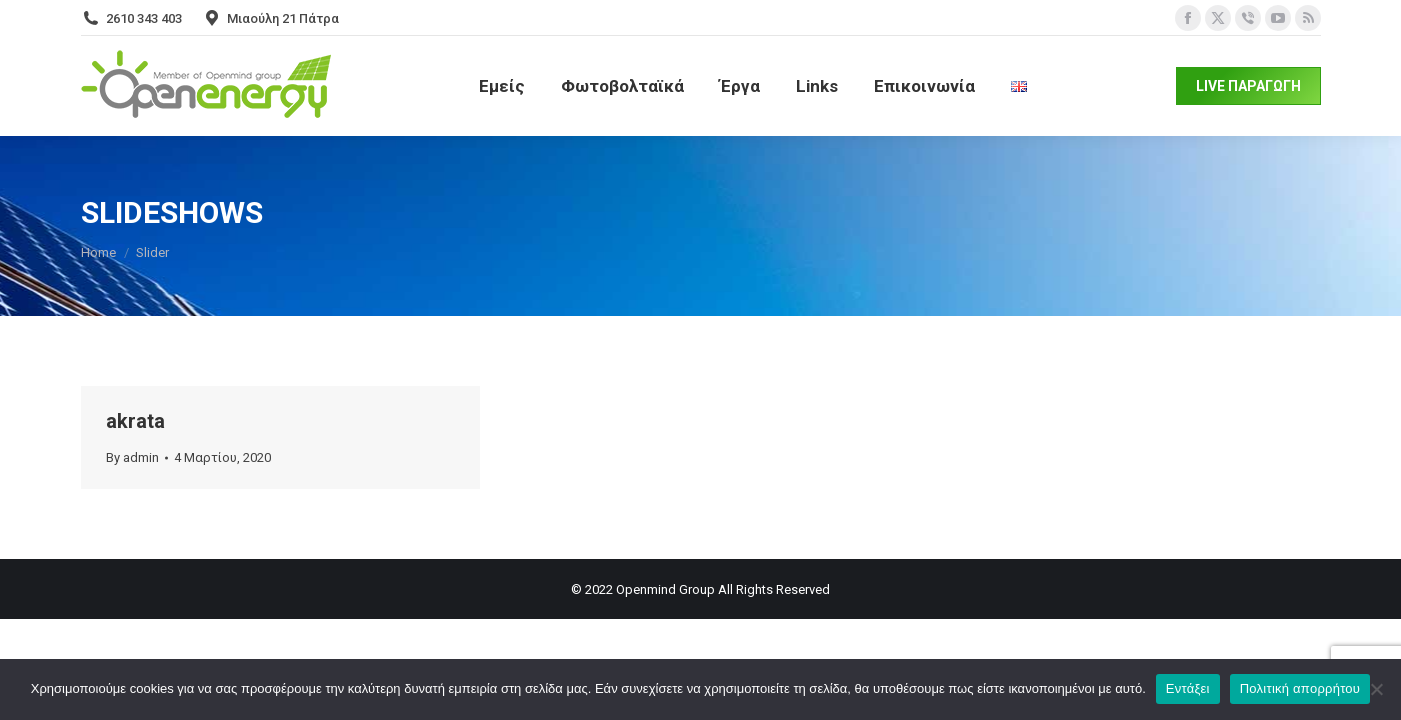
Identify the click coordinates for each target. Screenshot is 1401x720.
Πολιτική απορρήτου (1300, 688)
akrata (135, 421)
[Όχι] (1376, 689)
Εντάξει (1188, 688)
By (132, 457)
